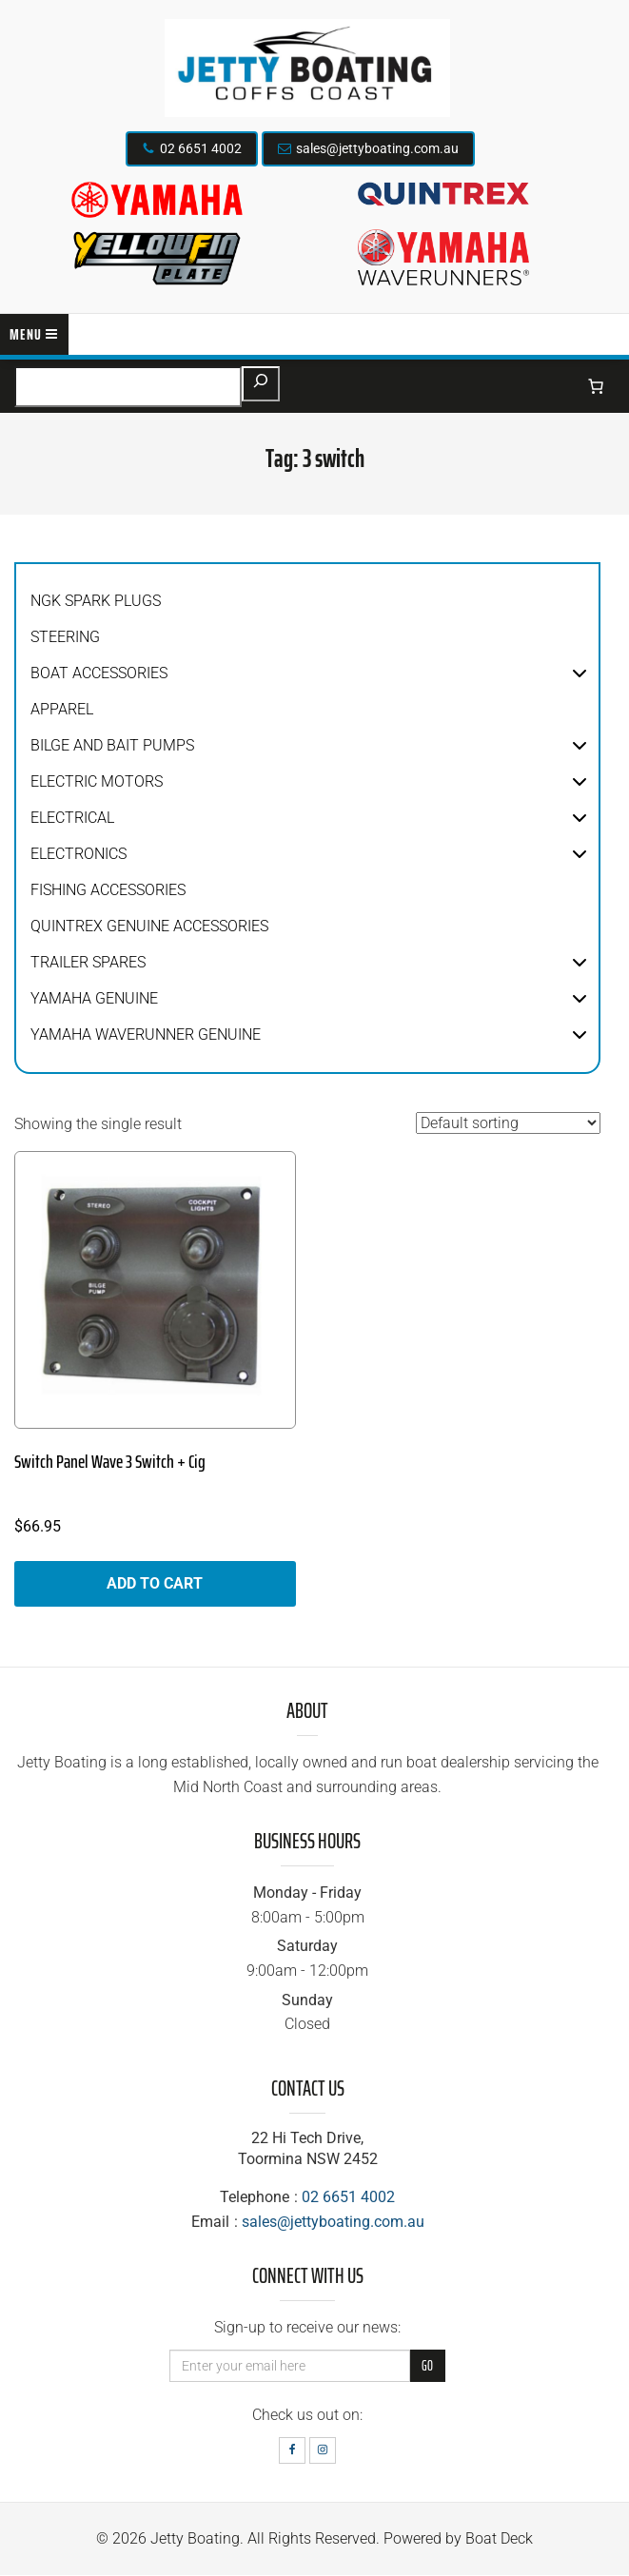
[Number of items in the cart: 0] (596, 386)
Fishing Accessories (108, 890)
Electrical (72, 818)
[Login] (557, 386)
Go (427, 2365)
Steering (65, 637)
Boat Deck (499, 2538)
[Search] (261, 384)
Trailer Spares (88, 962)
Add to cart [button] (155, 1583)
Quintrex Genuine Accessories (149, 926)
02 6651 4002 (201, 148)
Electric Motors (96, 781)
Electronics (78, 854)
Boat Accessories (98, 673)
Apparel (61, 709)
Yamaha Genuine (94, 998)
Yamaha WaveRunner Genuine (145, 1034)
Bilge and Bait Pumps (112, 745)
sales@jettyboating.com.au (377, 148)
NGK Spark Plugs (95, 601)
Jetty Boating (195, 2538)
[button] (579, 673)
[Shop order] (508, 1123)
